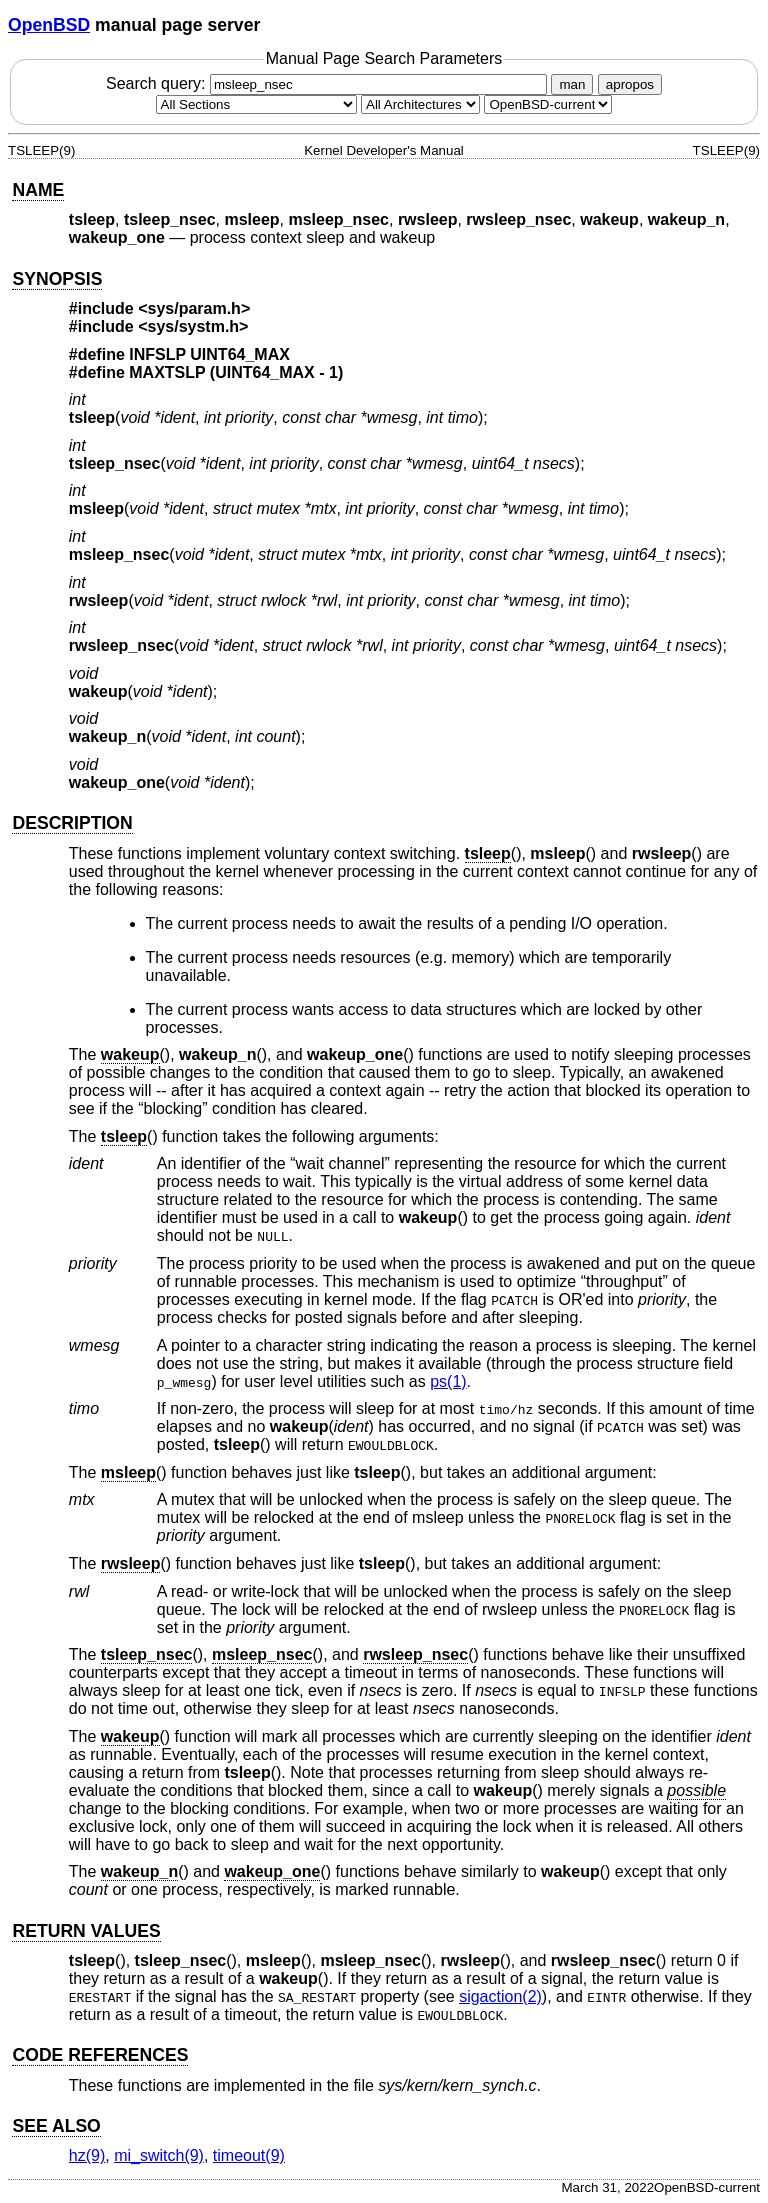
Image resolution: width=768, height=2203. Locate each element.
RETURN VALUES (86, 1931)
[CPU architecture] (420, 104)
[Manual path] (548, 104)
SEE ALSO (56, 2126)
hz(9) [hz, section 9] (87, 2155)
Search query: (329, 83)
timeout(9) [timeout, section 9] (249, 2155)
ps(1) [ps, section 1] (448, 1381)
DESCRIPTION (72, 823)
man (572, 84)
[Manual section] (256, 104)
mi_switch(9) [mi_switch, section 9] (159, 2155)
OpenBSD (49, 25)
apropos (630, 84)
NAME (38, 190)
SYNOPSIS (57, 279)
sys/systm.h (194, 326)
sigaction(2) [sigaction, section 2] (500, 1996)
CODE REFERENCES (100, 2055)
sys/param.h (194, 308)
